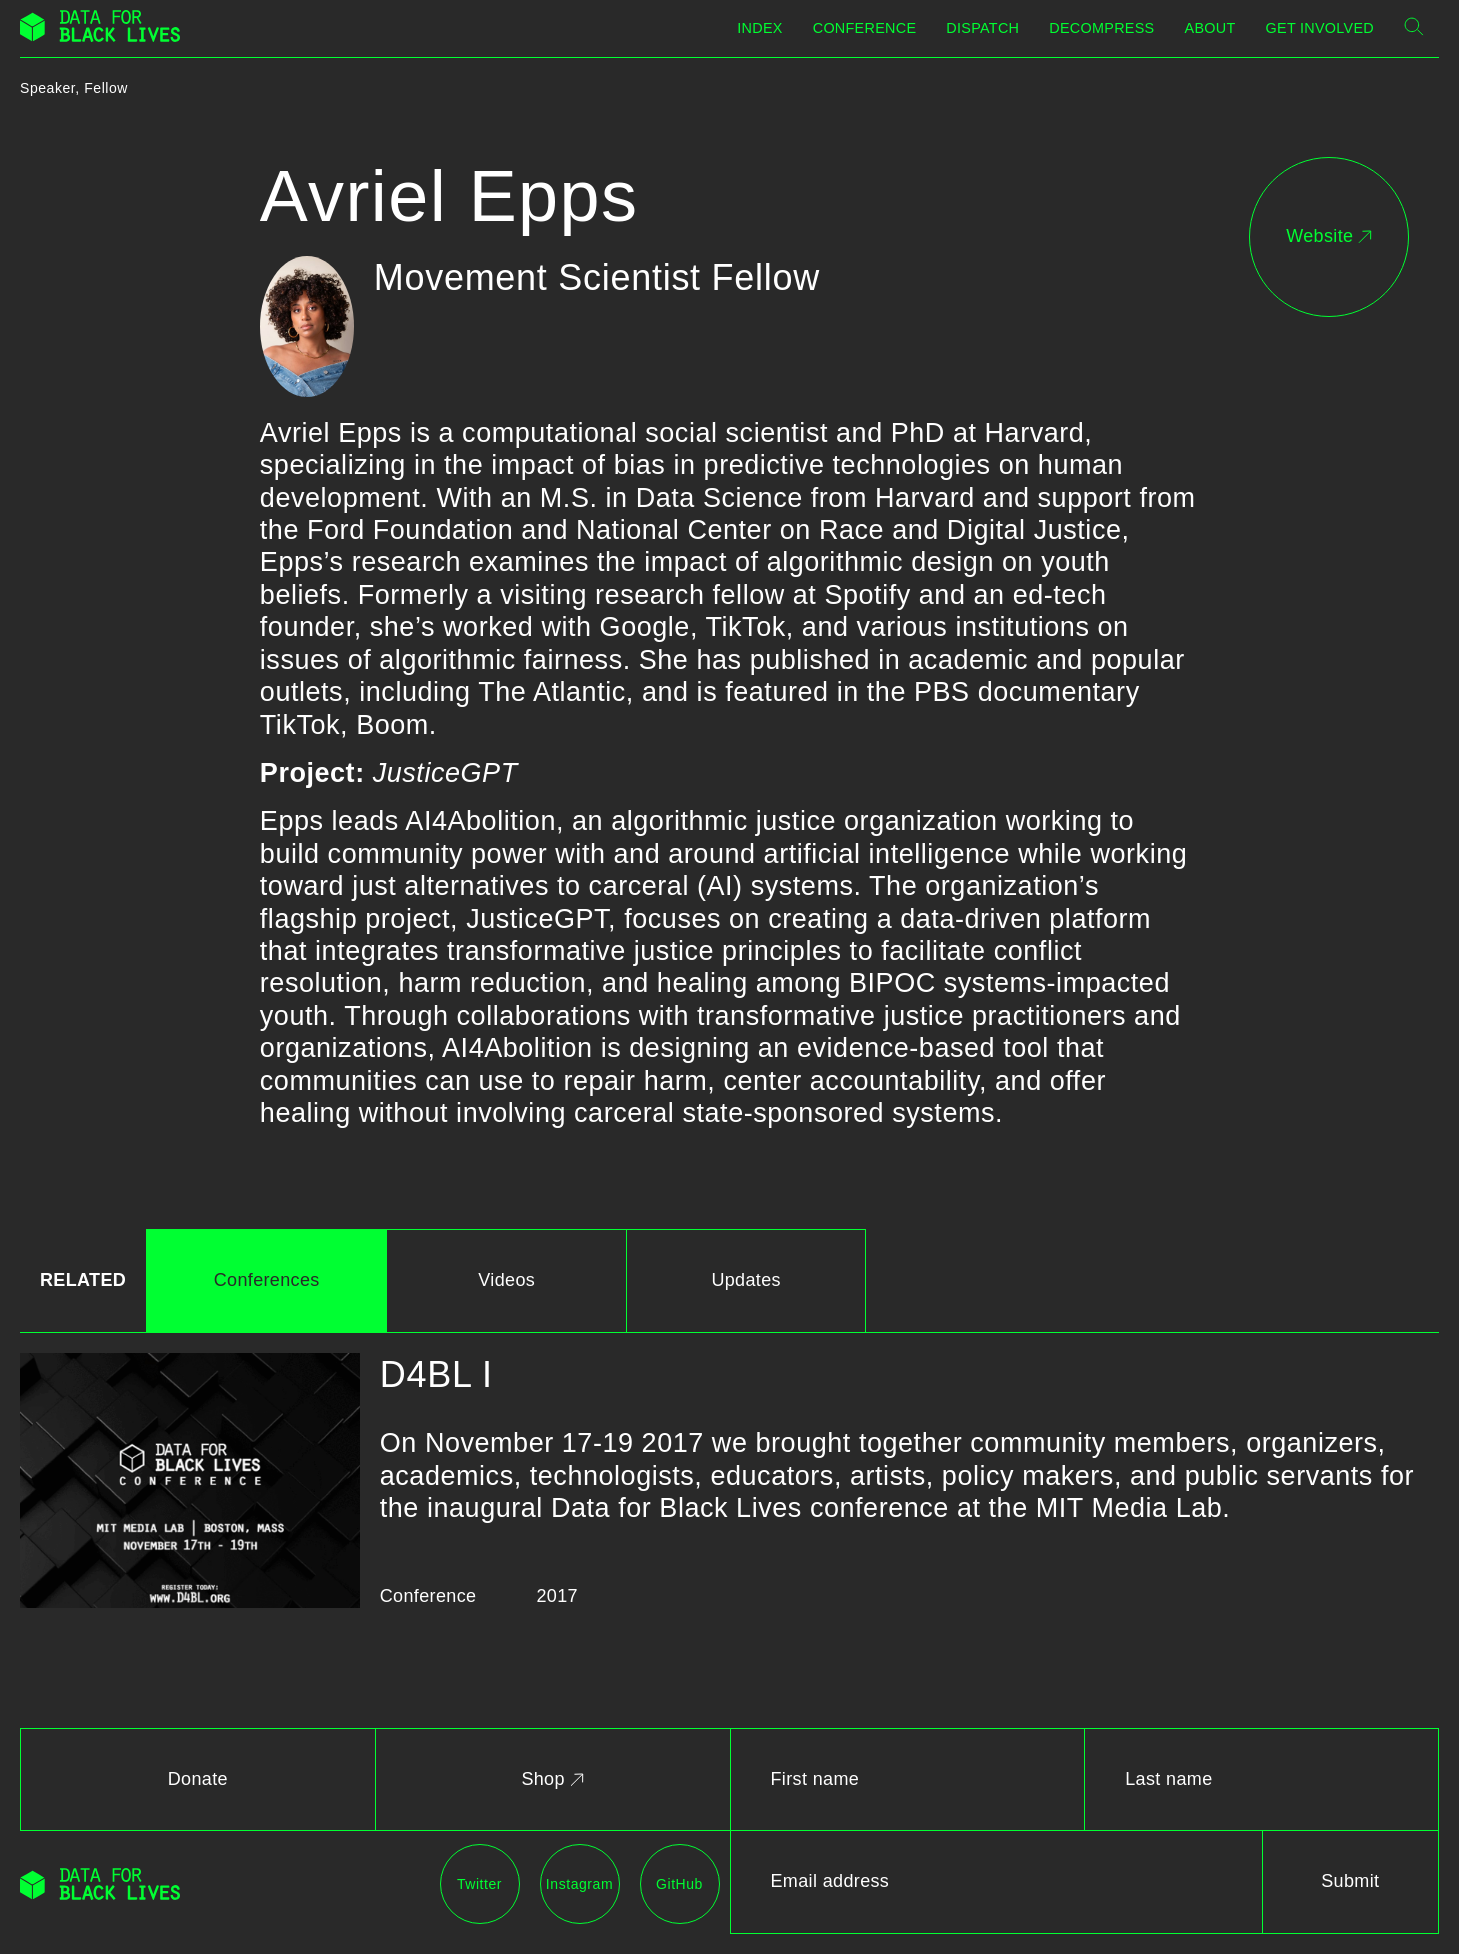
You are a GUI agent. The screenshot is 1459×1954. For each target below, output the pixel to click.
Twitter (479, 1884)
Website (1329, 236)
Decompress (1101, 28)
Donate (198, 1779)
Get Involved (1320, 28)
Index (759, 28)
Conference (865, 28)
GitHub (679, 1884)
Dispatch (982, 28)
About (1210, 28)
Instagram (579, 1884)
